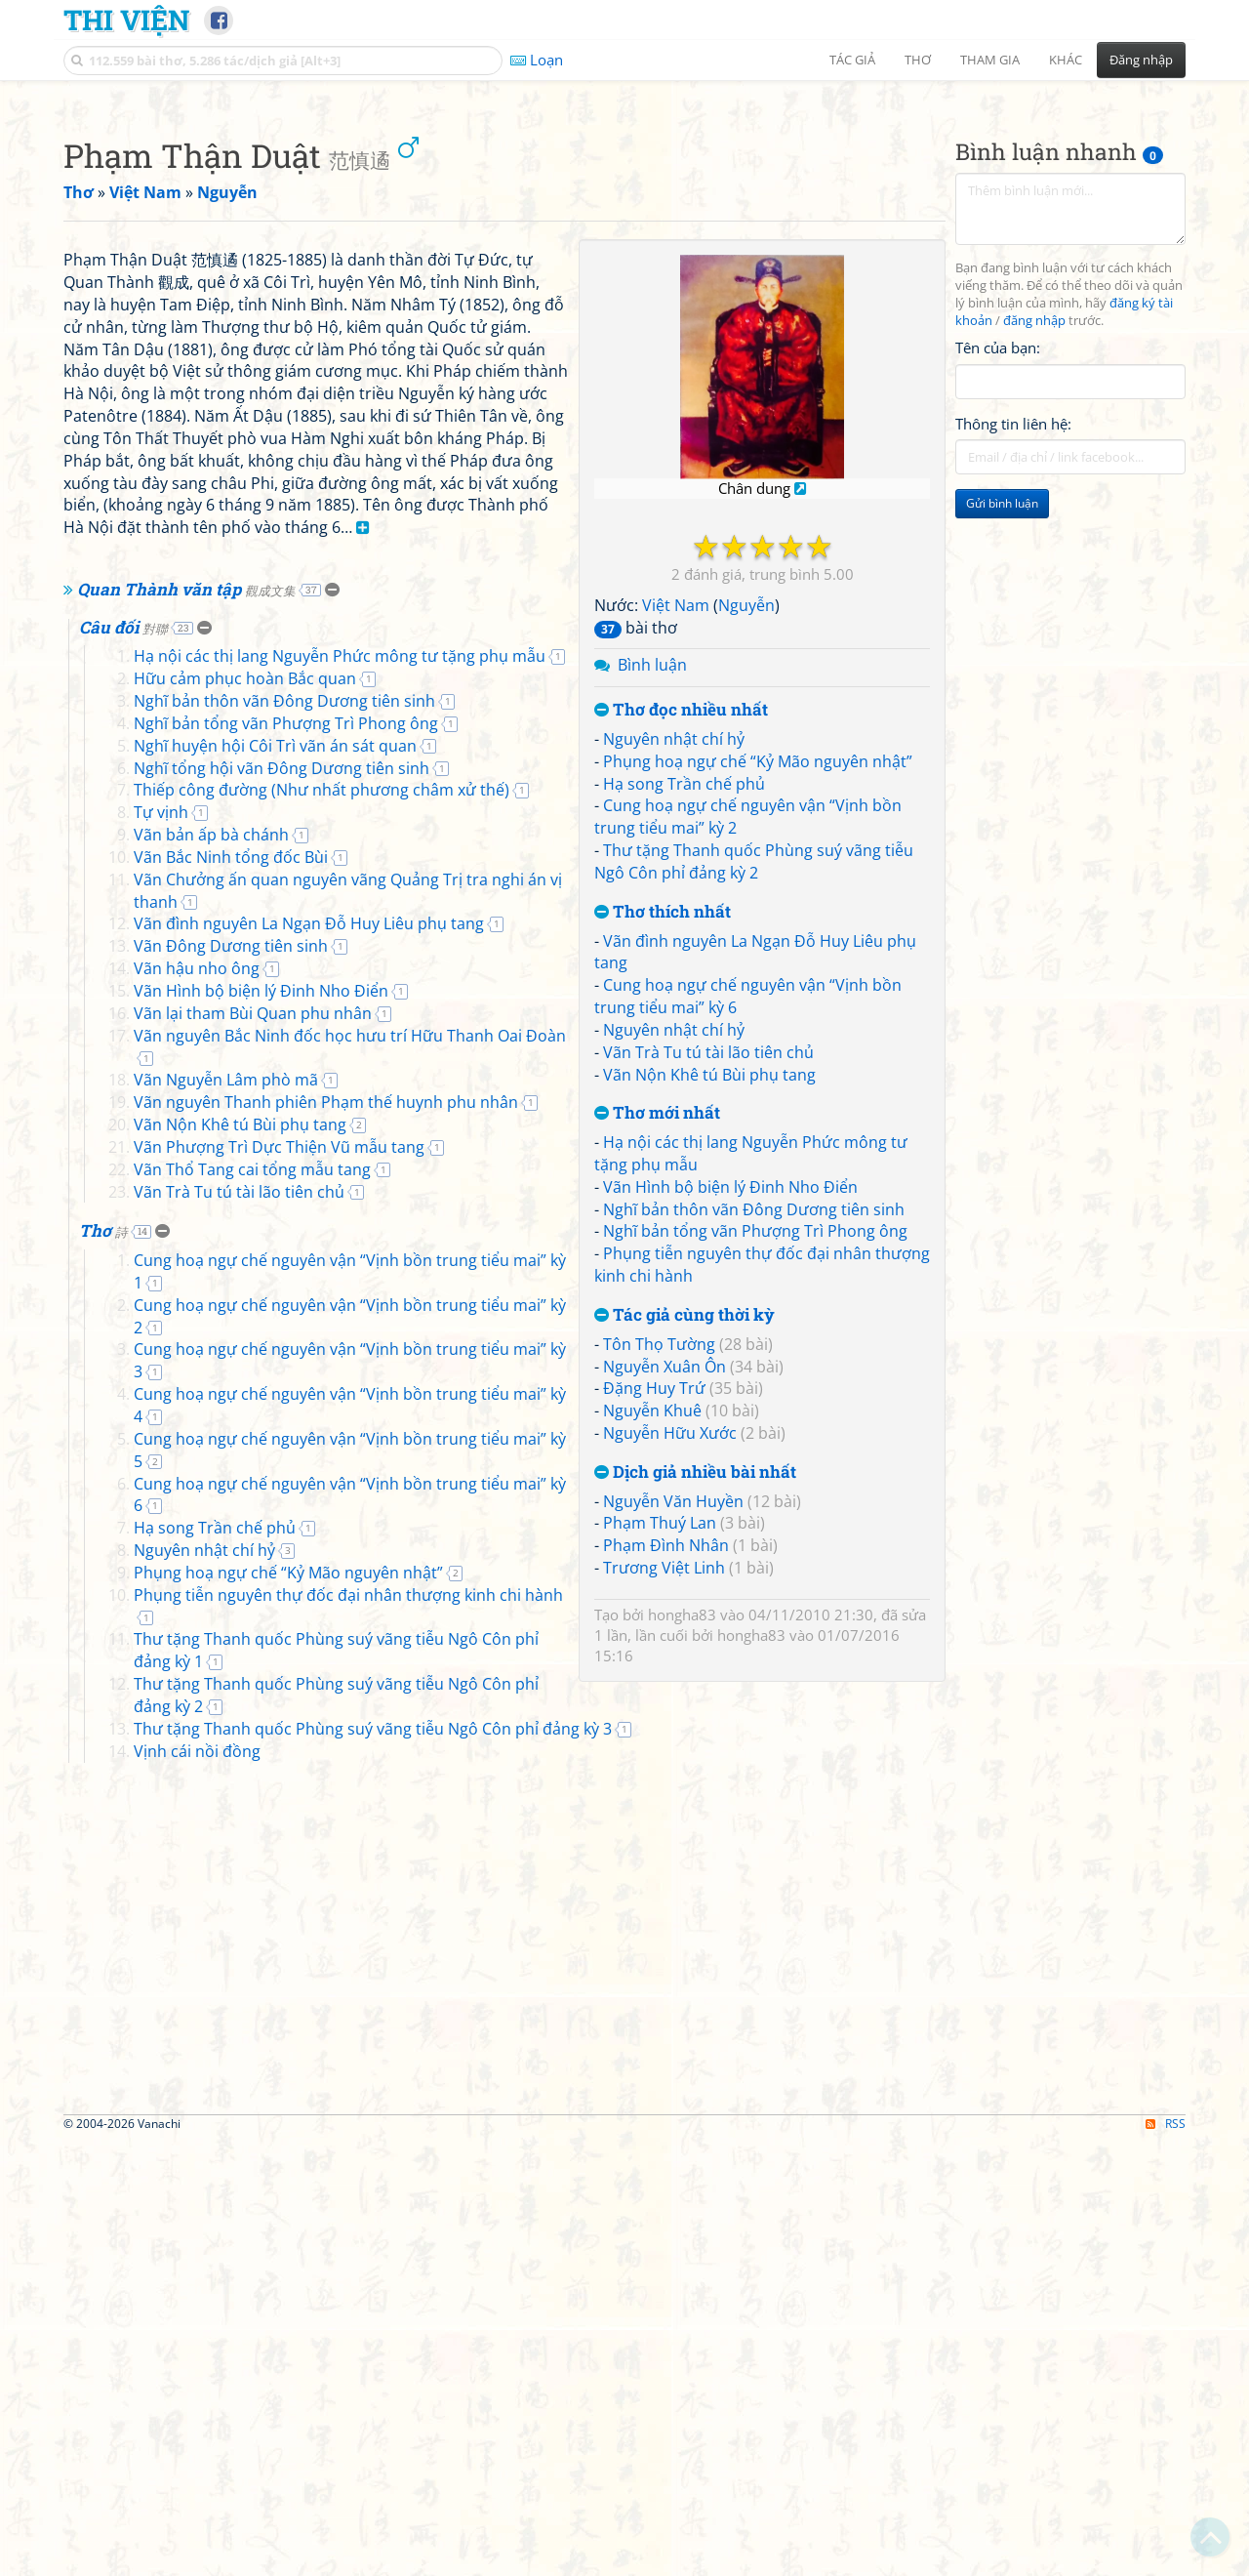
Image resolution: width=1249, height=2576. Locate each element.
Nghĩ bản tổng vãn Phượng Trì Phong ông (755, 1504)
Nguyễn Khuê (652, 1684)
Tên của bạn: (997, 621)
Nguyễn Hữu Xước (670, 1706)
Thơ (103, 1777)
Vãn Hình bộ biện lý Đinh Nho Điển (730, 1460)
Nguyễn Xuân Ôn (664, 1640)
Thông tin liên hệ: (1013, 697)
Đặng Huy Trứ (654, 1661)
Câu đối (123, 1174)
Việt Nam (675, 878)
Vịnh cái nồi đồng (197, 2185)
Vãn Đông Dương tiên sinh (231, 1492)
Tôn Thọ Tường (659, 1617)
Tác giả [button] (852, 59)
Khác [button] (1065, 59)
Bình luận (652, 938)
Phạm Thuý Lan (659, 1796)
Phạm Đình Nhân (666, 1818)
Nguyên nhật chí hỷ (674, 1012)
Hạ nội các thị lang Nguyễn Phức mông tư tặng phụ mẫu (339, 1202)
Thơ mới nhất (657, 1386)
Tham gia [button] (990, 59)
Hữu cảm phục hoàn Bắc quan (245, 1225)
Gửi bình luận (1002, 776)
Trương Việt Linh (664, 1841)
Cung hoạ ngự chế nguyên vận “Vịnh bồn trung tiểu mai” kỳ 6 (356, 2008)
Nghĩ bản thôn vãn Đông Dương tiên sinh (754, 1482)
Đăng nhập (1141, 59)
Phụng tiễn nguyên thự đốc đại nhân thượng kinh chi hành (348, 2096)
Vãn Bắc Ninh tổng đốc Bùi (231, 1403)
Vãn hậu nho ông (197, 1515)
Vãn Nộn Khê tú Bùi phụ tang (709, 1348)
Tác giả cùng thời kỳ (684, 1588)
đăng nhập (1034, 594)
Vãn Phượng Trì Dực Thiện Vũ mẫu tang (279, 1693)
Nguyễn (746, 878)
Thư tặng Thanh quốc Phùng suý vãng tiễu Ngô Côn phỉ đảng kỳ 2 (753, 1135)
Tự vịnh (161, 1359)
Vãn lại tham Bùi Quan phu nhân (253, 1560)
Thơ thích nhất (662, 1185)
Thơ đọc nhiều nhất (681, 983)
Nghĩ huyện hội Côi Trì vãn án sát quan (275, 1292)
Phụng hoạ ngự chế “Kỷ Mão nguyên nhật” (757, 1034)
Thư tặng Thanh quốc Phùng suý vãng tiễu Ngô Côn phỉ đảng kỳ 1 (373, 2119)
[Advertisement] (624, 229)
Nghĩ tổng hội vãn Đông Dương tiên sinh (281, 1315)
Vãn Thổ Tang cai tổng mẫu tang (252, 1716)
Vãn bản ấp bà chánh (211, 1381)
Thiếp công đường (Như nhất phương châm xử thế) (321, 1336)
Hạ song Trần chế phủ (684, 1057)
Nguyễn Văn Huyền (673, 1774)
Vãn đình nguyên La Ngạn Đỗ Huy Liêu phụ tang (309, 1470)
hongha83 (682, 1888)
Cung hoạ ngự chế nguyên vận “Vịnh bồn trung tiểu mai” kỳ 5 (356, 1985)
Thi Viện (126, 19)
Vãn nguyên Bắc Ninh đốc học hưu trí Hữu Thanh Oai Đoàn (350, 1582)
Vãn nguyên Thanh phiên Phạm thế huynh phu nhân (326, 1648)
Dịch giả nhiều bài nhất (695, 1746)
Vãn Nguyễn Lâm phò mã (226, 1626)
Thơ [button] (918, 59)
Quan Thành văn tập (186, 1135)
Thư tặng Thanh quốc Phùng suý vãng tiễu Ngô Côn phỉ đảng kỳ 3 (373, 2164)
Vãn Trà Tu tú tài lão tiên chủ (708, 1325)
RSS (1166, 2559)
